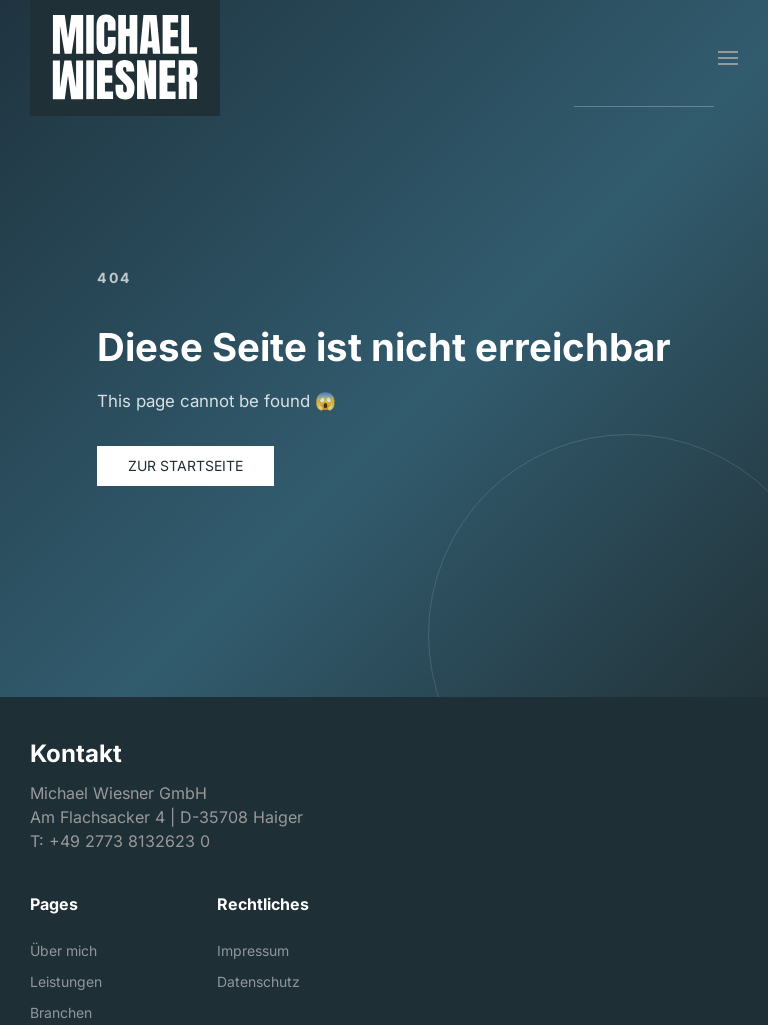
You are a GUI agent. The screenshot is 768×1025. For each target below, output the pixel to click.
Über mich (63, 950)
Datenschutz (258, 981)
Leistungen (66, 981)
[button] (728, 58)
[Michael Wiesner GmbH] (125, 58)
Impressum (253, 950)
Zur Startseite (185, 465)
